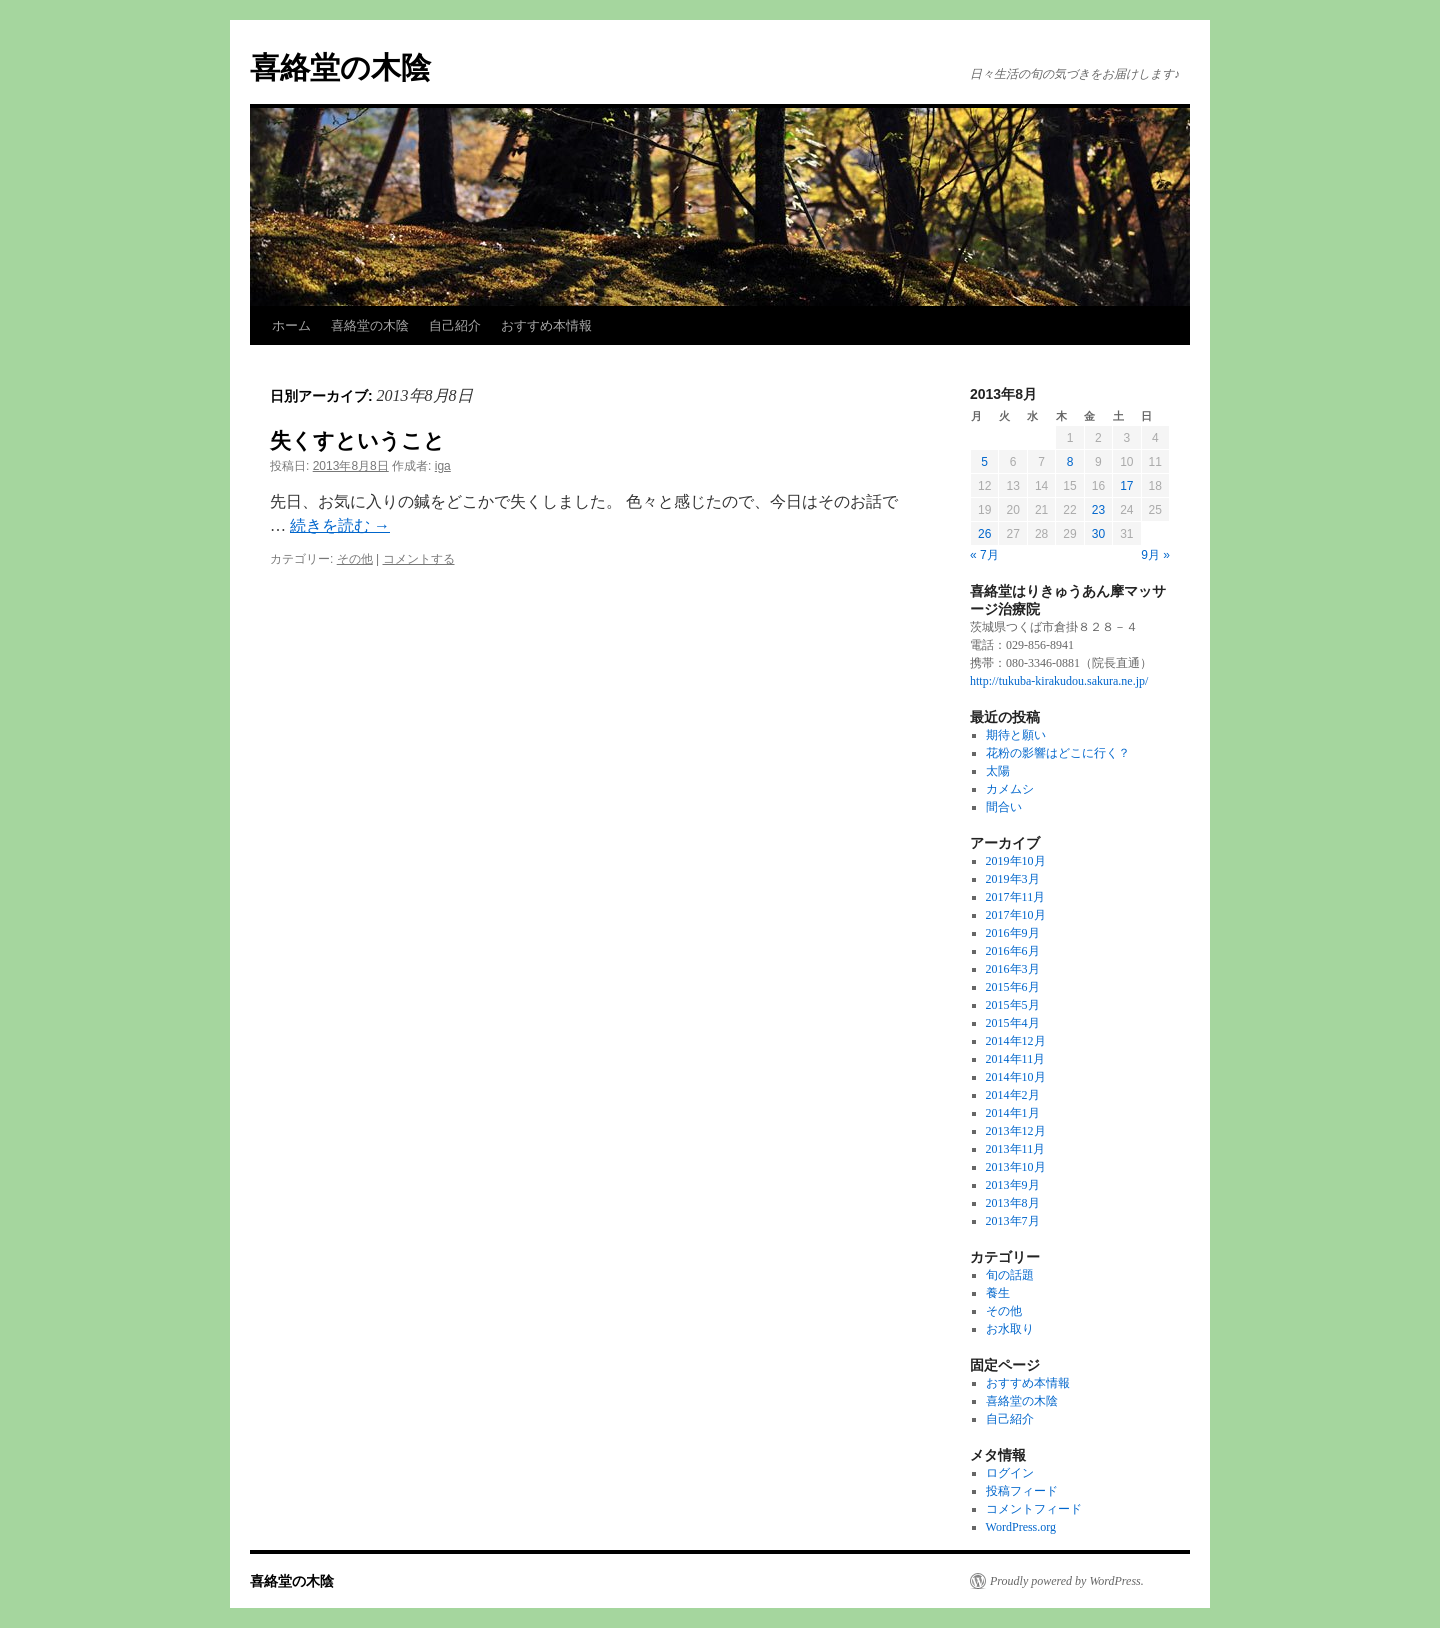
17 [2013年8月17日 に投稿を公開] (1126, 486)
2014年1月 (1013, 1113)
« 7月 (984, 555)
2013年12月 (1016, 1131)
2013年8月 (1013, 1203)
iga (443, 466)
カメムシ (1010, 789)
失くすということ (357, 440)
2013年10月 (1016, 1167)
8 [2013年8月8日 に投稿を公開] (1070, 462)
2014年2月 (1013, 1095)
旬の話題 (1010, 1275)
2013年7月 (1013, 1221)
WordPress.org (1021, 1527)
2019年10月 (1016, 861)
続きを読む (340, 525)
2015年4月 (1013, 1023)
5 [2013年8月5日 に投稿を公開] (984, 462)
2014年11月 (1016, 1059)
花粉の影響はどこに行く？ (1058, 753)
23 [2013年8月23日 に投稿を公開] (1098, 510)
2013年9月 (1013, 1185)
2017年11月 (1016, 897)
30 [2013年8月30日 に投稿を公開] (1098, 534)
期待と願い (1016, 735)
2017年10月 (1016, 915)
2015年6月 (1013, 987)
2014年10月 (1016, 1077)
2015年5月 (1013, 1005)
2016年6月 (1013, 951)
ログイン (1010, 1473)
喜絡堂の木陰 (340, 67)
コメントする (419, 559)
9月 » (1155, 555)
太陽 (998, 771)
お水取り (1010, 1329)
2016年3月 (1013, 969)
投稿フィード (1022, 1491)
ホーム (291, 325)
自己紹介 (455, 325)
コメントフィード (1034, 1509)
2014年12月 (1016, 1041)
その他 (355, 559)
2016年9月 (1013, 933)
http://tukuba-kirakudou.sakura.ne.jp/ (1059, 681)
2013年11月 (1016, 1149)
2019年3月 (1013, 879)
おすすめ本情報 (546, 325)
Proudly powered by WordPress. (1067, 1581)
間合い (1004, 807)
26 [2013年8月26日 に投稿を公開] (984, 534)
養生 (998, 1293)
